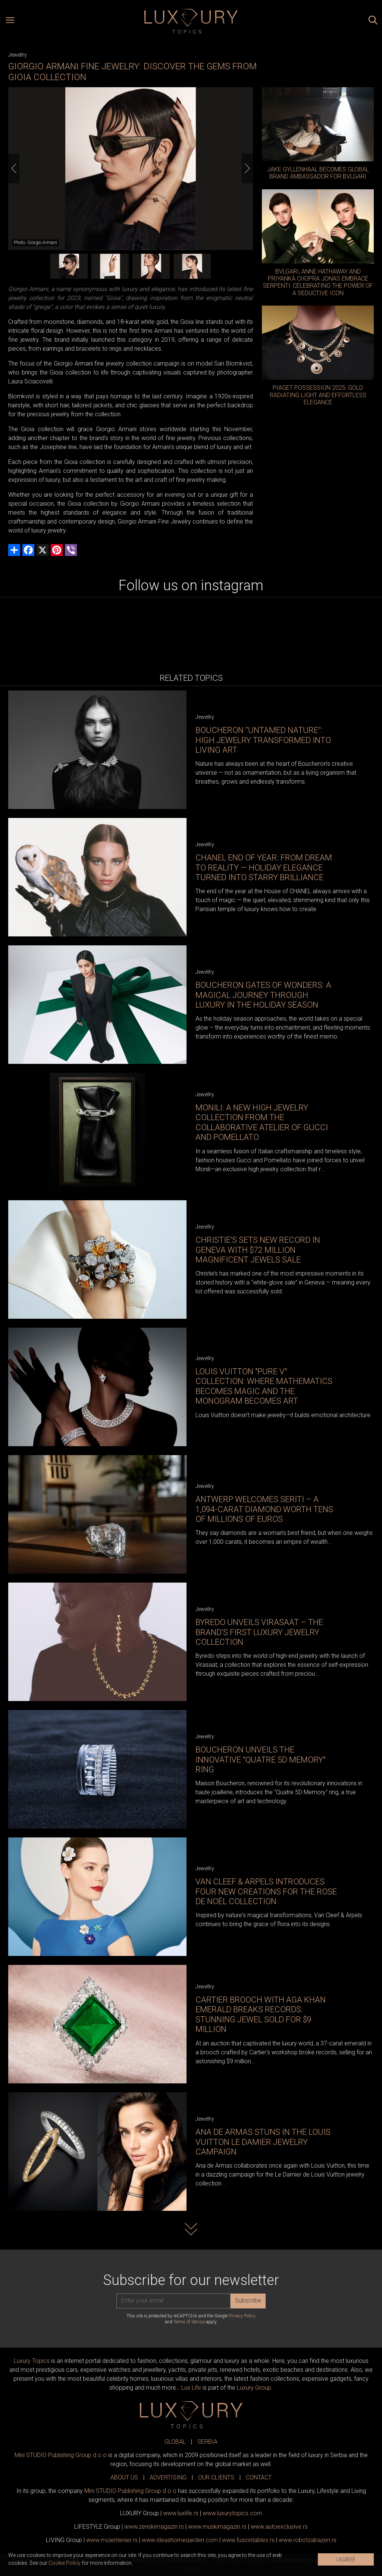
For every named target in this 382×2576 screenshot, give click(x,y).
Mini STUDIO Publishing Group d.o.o (61, 2455)
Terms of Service (189, 2321)
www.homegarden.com (180, 2540)
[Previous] (13, 168)
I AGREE (346, 2560)
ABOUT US (124, 2477)
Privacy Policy (242, 2316)
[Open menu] (10, 21)
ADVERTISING (168, 2477)
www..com (232, 2513)
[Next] (247, 168)
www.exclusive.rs (279, 2526)
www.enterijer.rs (112, 2540)
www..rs (180, 2513)
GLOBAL (175, 2441)
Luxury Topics (32, 2360)
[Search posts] (373, 21)
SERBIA (207, 2441)
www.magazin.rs (154, 2526)
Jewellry (17, 55)
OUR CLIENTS (216, 2477)
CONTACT (259, 2477)
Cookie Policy (64, 2563)
